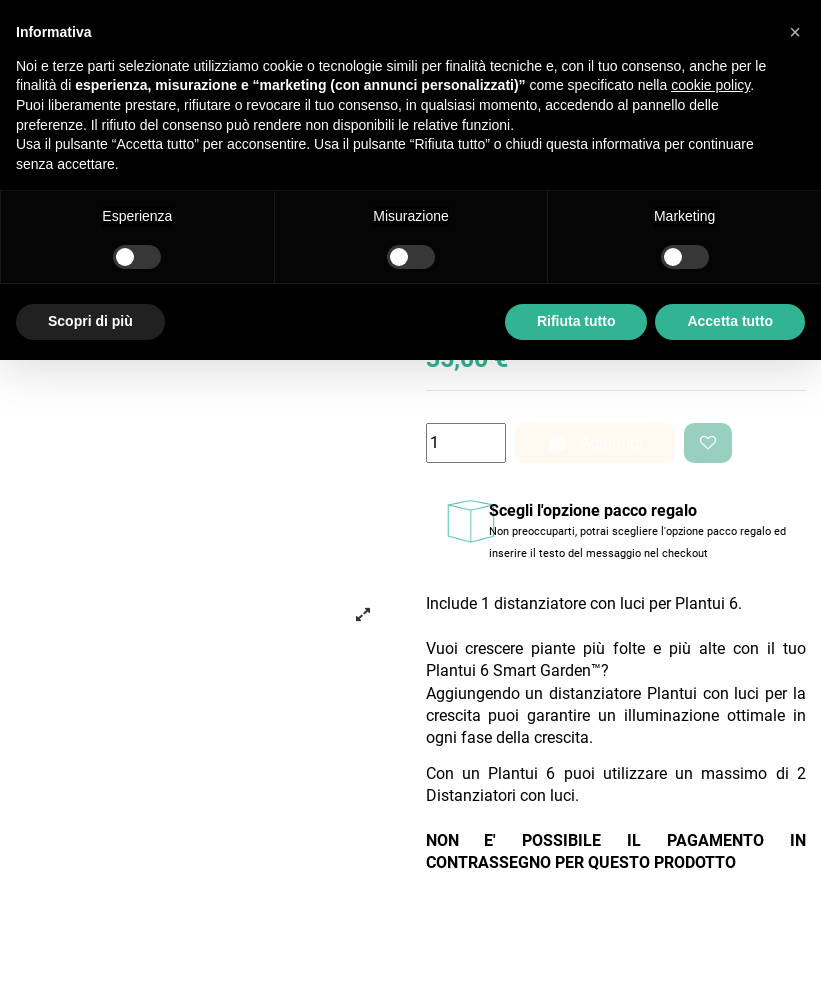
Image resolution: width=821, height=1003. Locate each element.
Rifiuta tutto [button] (576, 321)
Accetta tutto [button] (730, 321)
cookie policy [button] (710, 85)
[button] (795, 32)
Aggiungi (595, 442)
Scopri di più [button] (90, 321)
